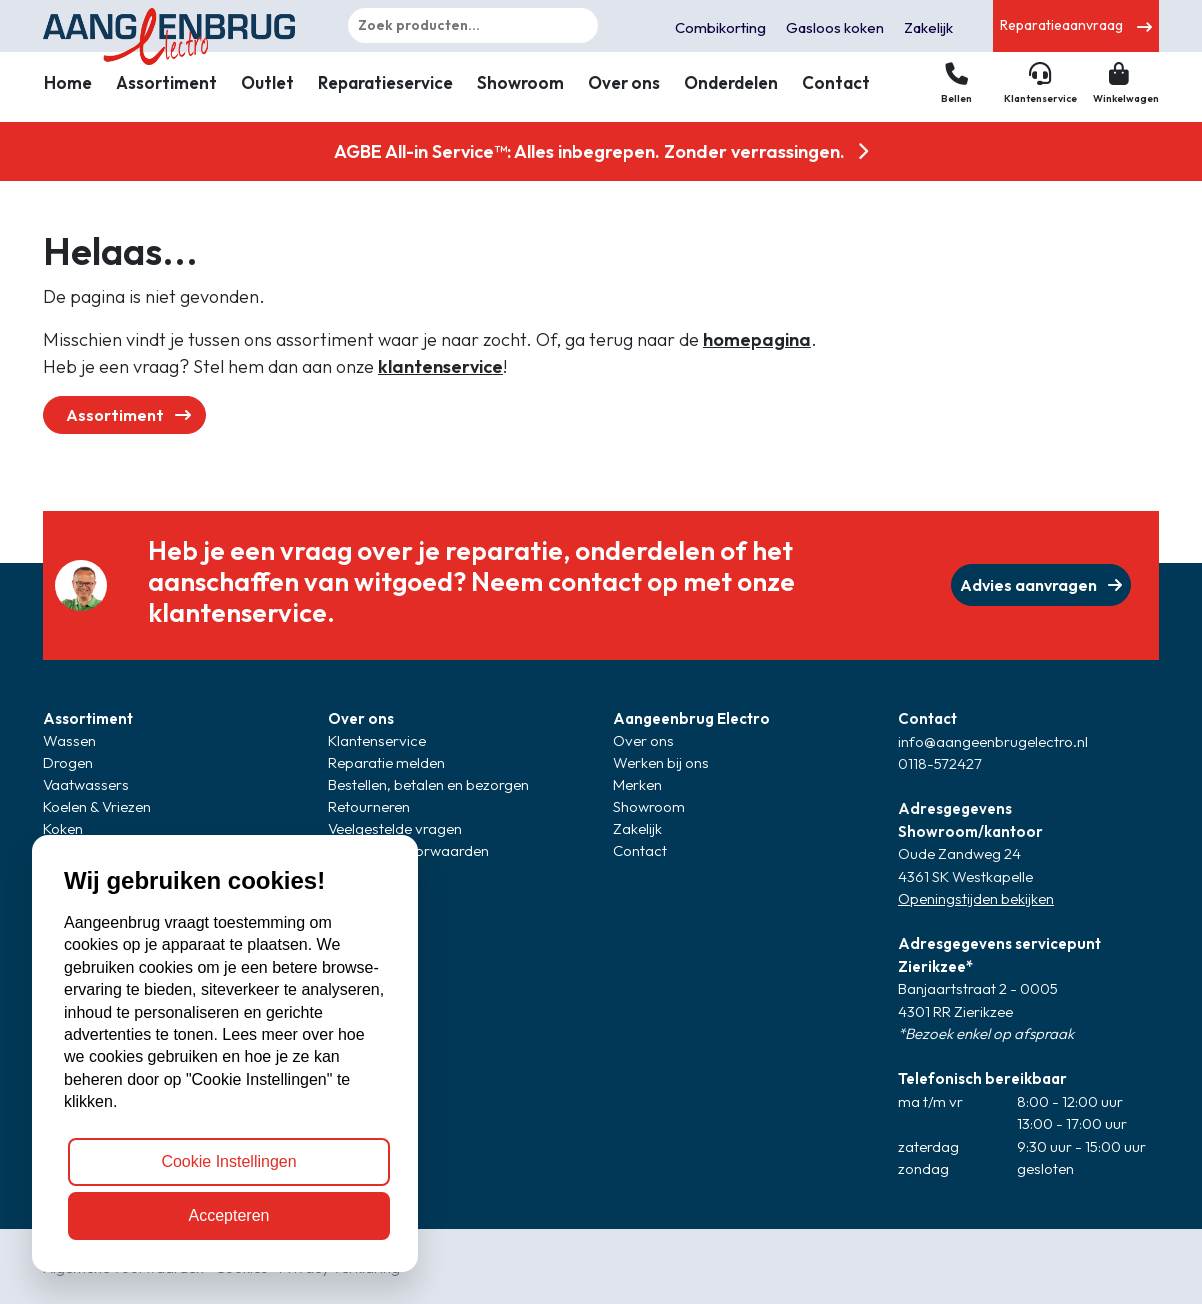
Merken (637, 784)
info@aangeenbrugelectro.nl (993, 741)
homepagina (757, 339)
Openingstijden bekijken (976, 898)
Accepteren (229, 1215)
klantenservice (440, 366)
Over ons (624, 82)
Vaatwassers (86, 784)
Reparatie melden (386, 762)
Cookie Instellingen (228, 1161)
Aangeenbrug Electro (691, 718)
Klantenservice (377, 740)
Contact (836, 82)
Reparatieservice (385, 82)
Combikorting (720, 27)
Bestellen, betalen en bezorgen (428, 784)
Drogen (68, 762)
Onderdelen (731, 82)
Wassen (69, 740)
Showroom (520, 82)
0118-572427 (940, 763)
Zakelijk (928, 27)
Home (68, 82)
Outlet (267, 82)
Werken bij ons (661, 762)
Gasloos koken (835, 27)
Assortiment (166, 82)
